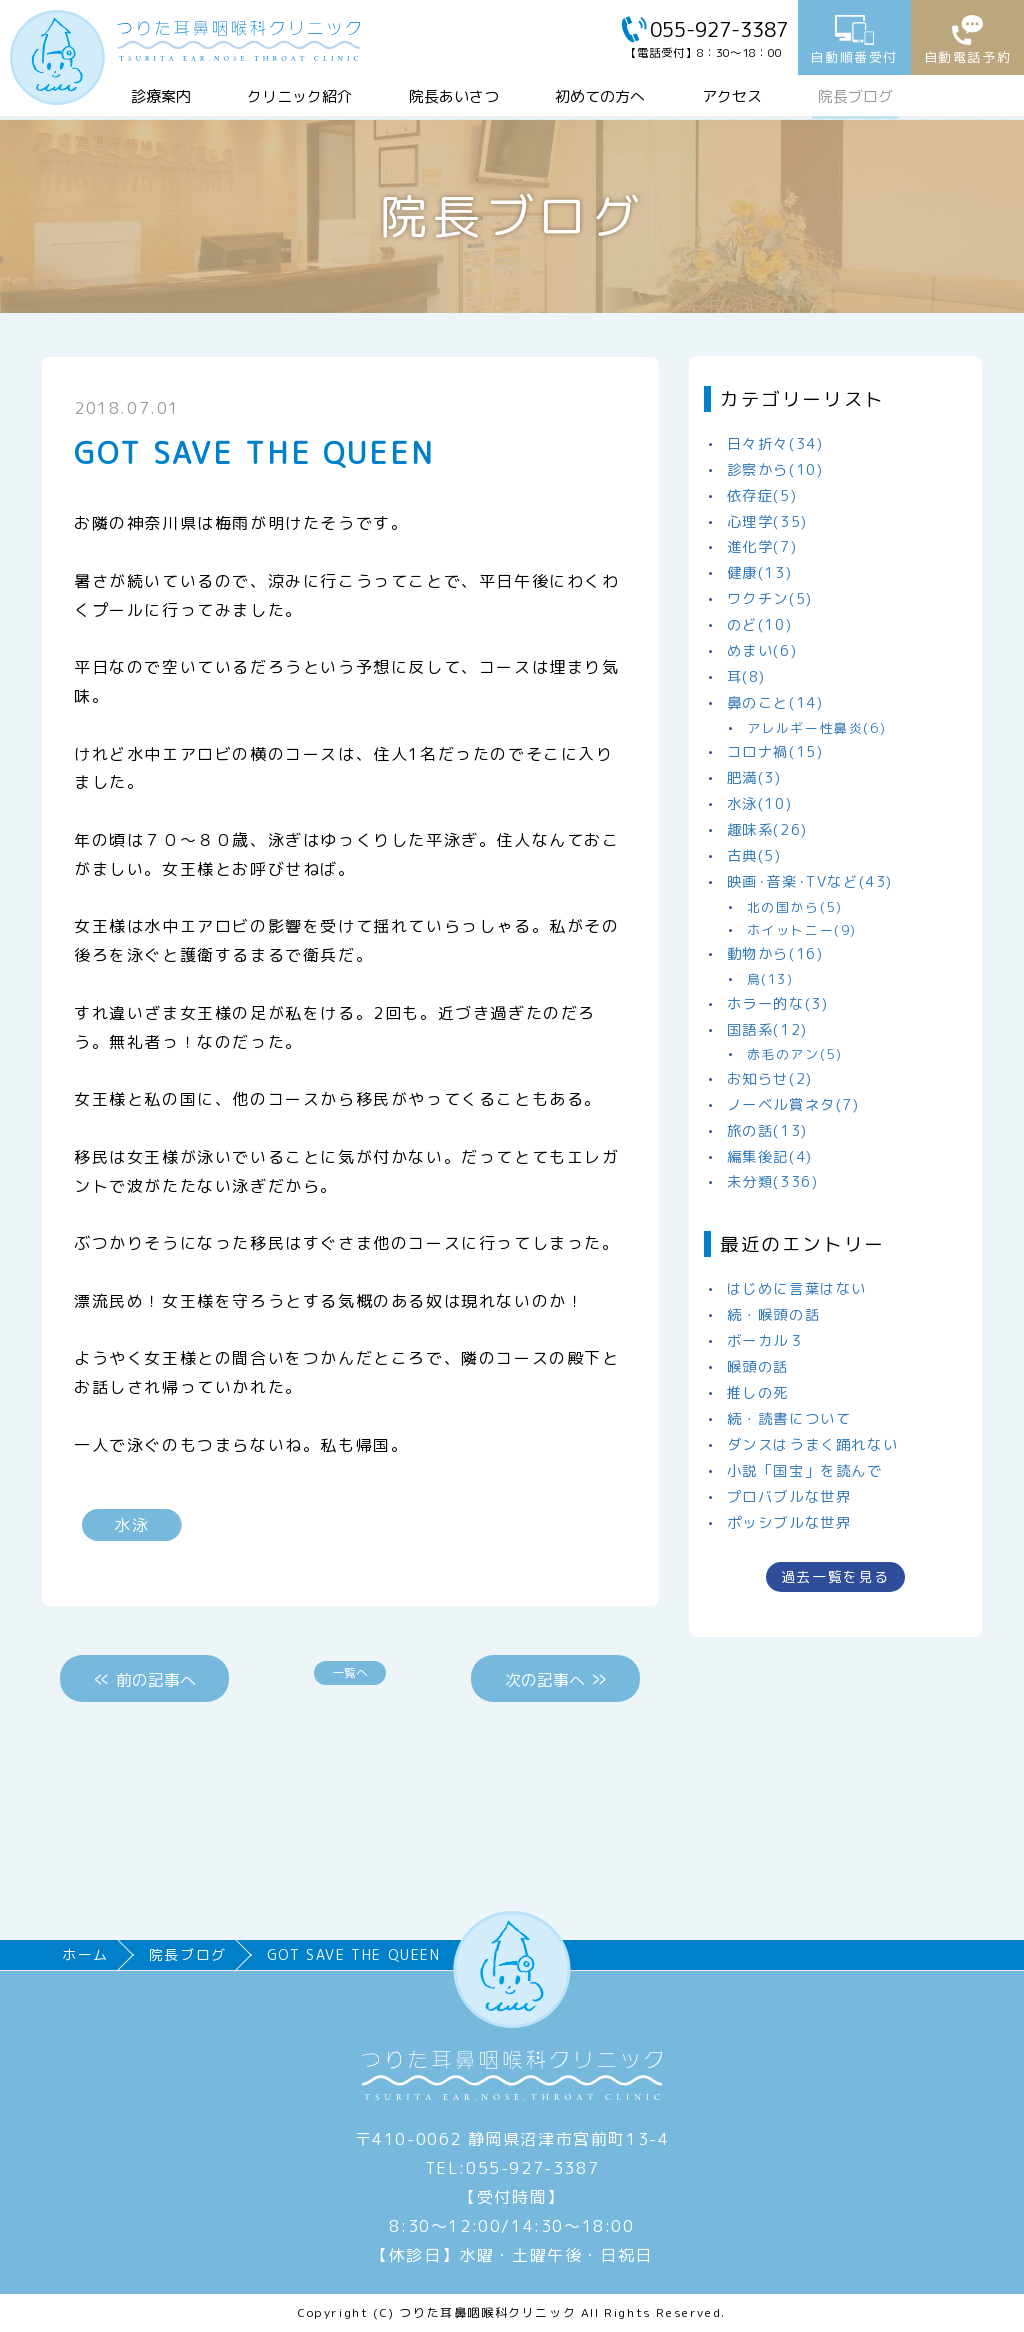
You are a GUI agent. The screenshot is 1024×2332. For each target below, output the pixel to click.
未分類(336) (773, 1182)
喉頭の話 (758, 1367)
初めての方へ (600, 96)
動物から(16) (775, 954)
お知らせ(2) (770, 1079)
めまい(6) (762, 651)
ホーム (85, 1954)
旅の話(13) (767, 1131)
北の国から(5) (795, 907)
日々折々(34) (775, 444)
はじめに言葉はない (797, 1289)
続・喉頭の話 (774, 1315)
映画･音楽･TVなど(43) (810, 882)
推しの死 (758, 1393)
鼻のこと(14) (775, 703)
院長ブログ (855, 96)
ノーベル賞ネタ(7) (793, 1105)
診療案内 (161, 96)
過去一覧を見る (835, 1576)
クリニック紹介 (299, 96)
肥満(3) (754, 778)
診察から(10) (775, 470)
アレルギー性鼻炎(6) (817, 728)
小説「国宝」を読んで (805, 1471)
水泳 (131, 1525)
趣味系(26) (767, 830)
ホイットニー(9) (802, 930)
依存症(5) (762, 496)
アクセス (732, 96)
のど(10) (760, 625)
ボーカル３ (766, 1341)
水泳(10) (760, 804)
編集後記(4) (770, 1157)
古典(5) (754, 856)
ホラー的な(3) (778, 1004)
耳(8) (746, 677)
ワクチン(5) (770, 599)
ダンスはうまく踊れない (813, 1445)
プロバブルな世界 (789, 1497)
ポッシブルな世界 (789, 1523)
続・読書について (789, 1419)
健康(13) (760, 573)
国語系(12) (767, 1030)
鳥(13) (770, 979)
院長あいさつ (454, 96)
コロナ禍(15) (775, 752)
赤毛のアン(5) (795, 1054)
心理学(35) (767, 522)
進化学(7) (762, 547)
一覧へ (350, 1672)
